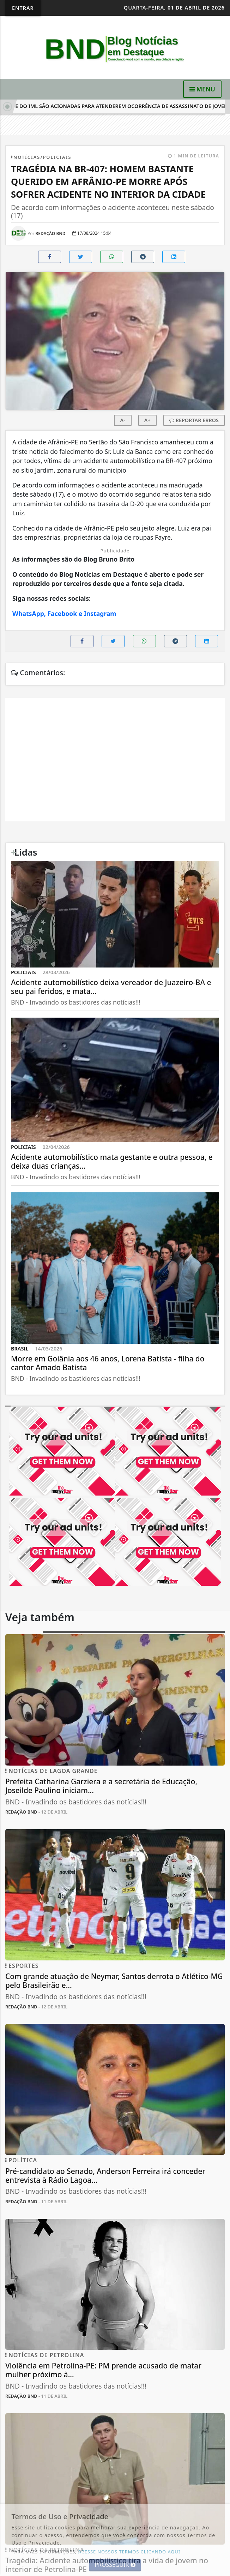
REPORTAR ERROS (194, 420)
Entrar (23, 8)
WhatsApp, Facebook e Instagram (64, 613)
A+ (147, 420)
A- (122, 420)
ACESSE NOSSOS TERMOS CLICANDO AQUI (129, 2551)
